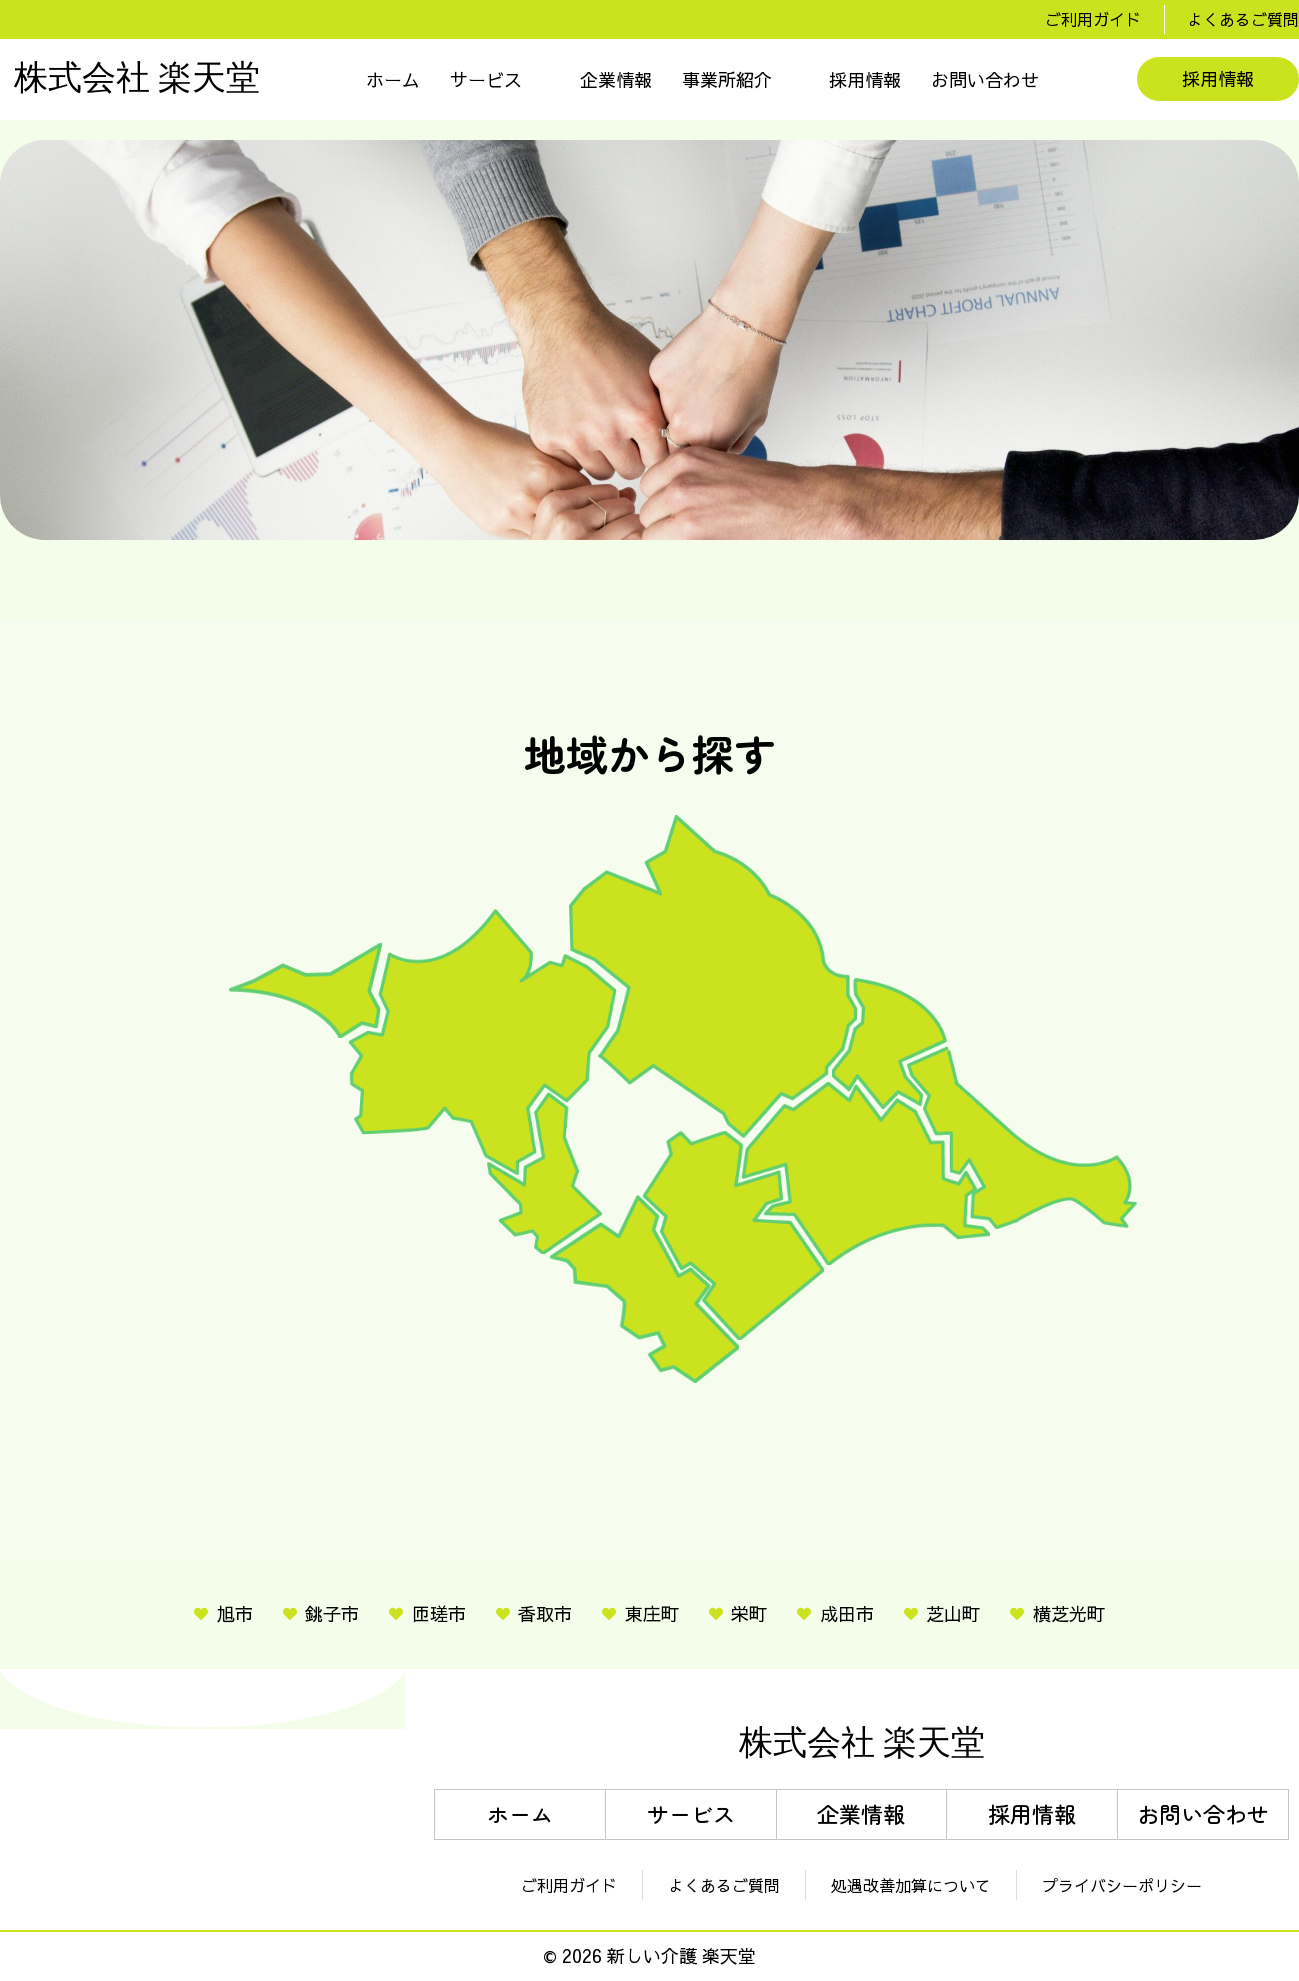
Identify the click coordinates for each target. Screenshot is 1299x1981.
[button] (500, 79)
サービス (486, 79)
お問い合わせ (985, 79)
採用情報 (865, 79)
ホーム (393, 79)
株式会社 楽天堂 (137, 79)
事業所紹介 (727, 79)
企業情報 (616, 79)
